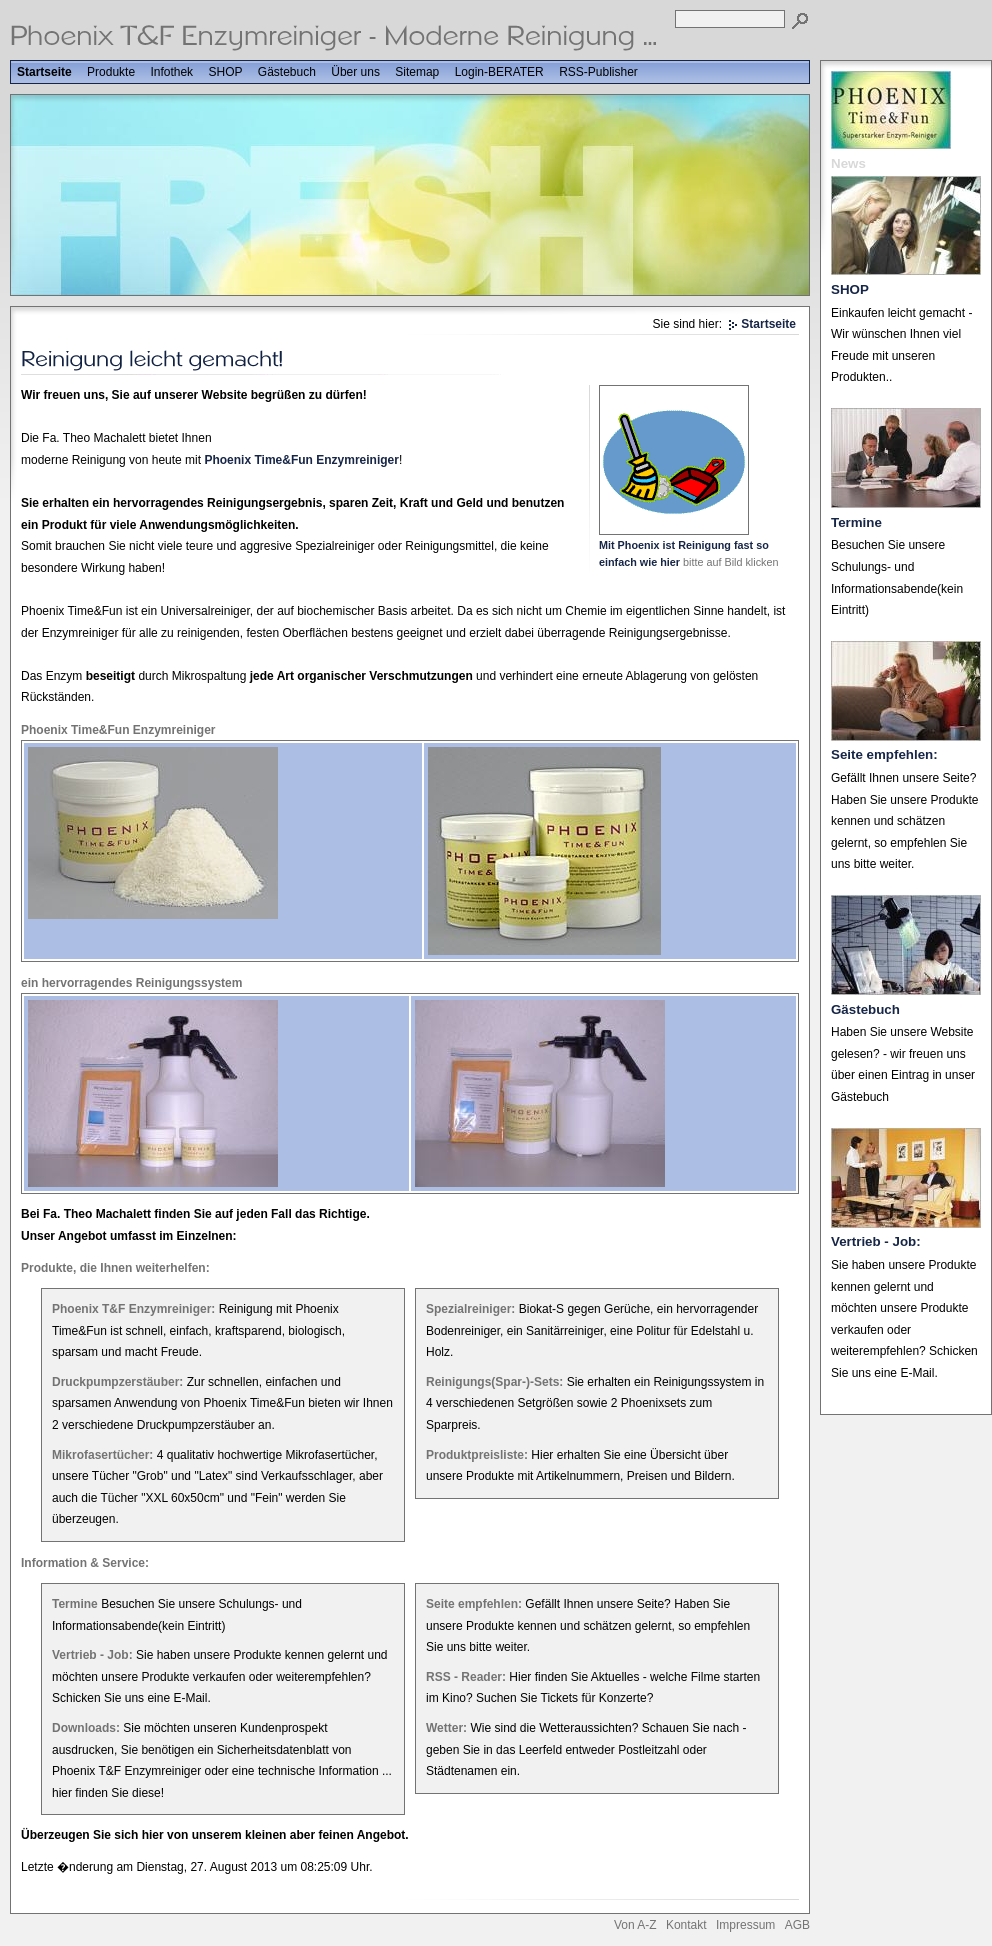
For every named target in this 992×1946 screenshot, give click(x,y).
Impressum (745, 1925)
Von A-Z (635, 1925)
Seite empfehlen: (474, 1604)
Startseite (44, 72)
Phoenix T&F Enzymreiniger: (133, 1309)
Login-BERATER (499, 72)
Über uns (355, 72)
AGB (797, 1925)
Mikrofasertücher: (102, 1455)
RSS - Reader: (466, 1677)
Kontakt (686, 1925)
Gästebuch (287, 72)
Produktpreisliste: (477, 1455)
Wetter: (446, 1728)
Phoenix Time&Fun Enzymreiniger (301, 460)
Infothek (171, 72)
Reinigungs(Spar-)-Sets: (494, 1382)
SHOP (225, 72)
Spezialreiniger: (470, 1309)
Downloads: (86, 1728)
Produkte (111, 72)
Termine (75, 1604)
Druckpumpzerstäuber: (117, 1382)
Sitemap (417, 72)
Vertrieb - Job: (92, 1655)
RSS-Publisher (598, 72)
